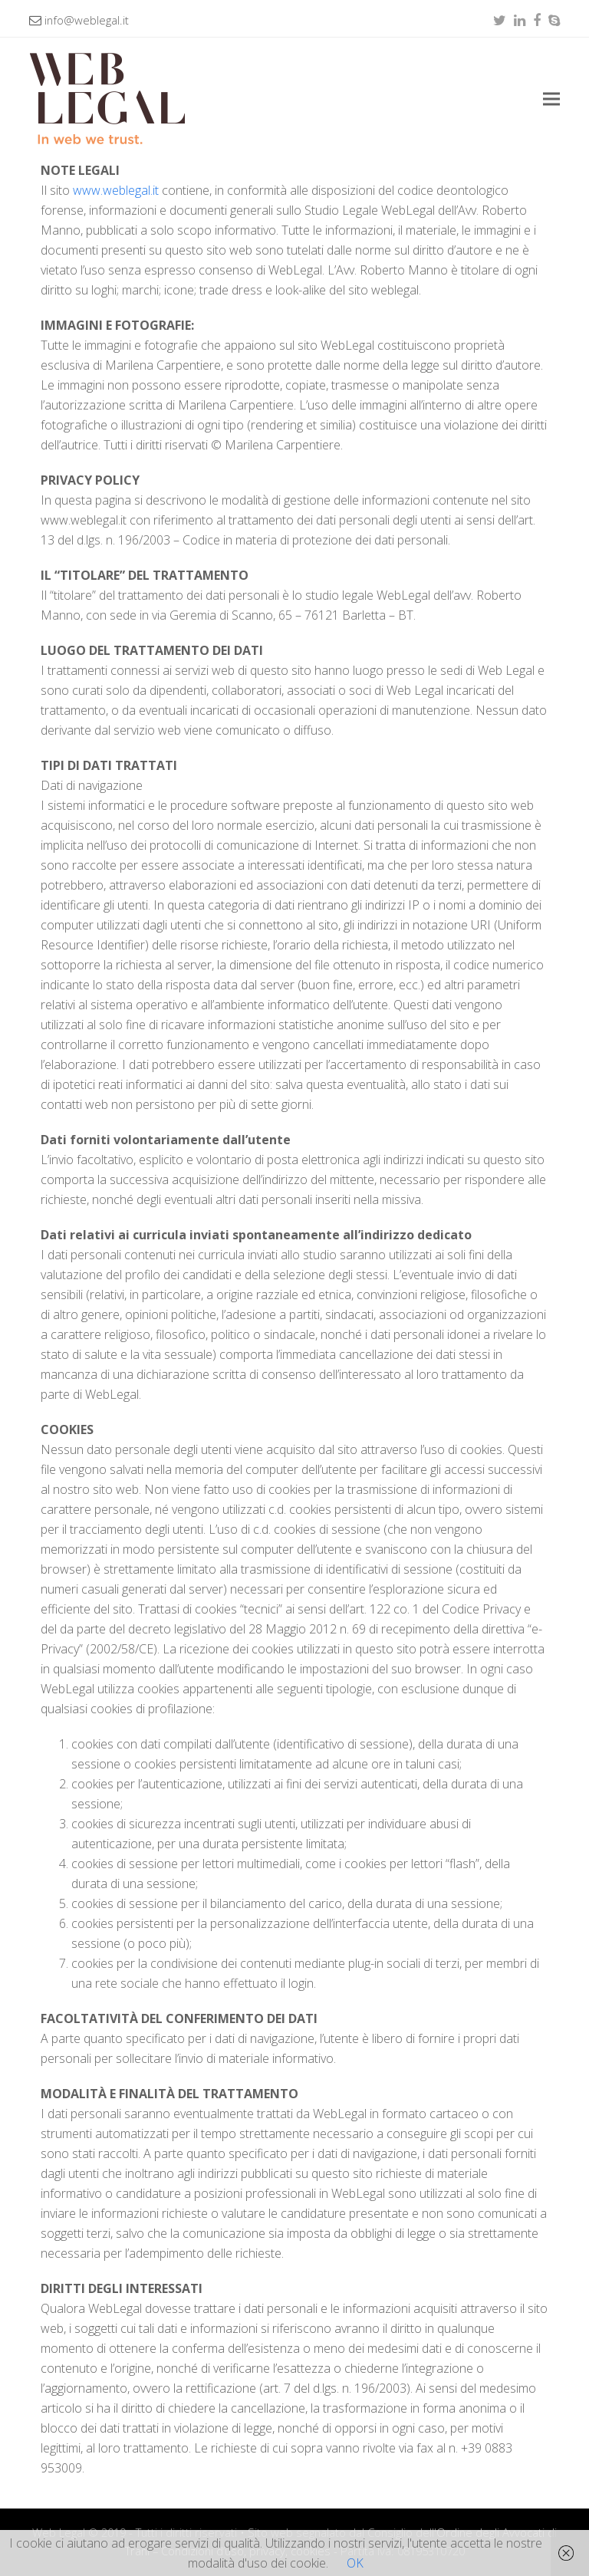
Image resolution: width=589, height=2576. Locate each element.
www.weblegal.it (116, 190)
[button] (551, 99)
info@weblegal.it (86, 20)
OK (355, 2563)
